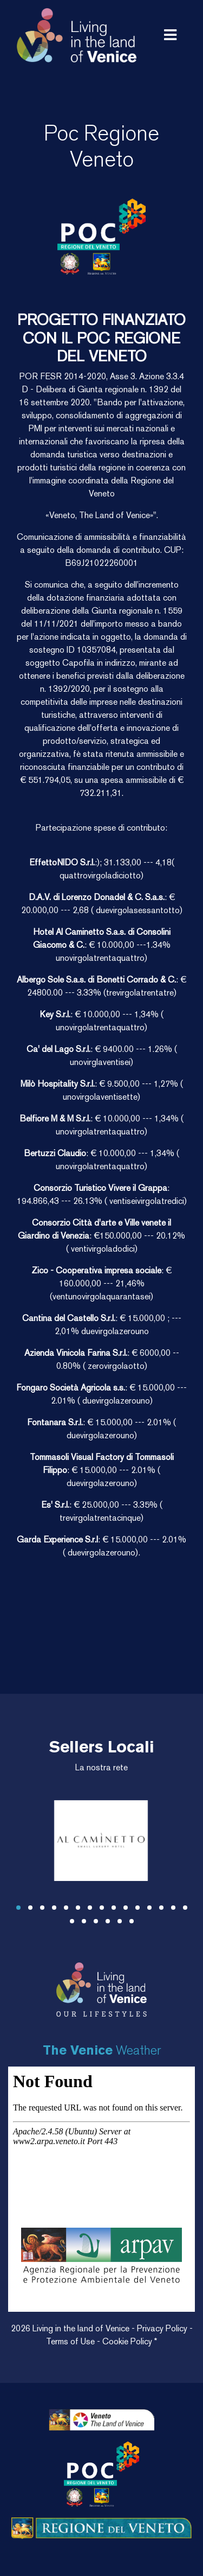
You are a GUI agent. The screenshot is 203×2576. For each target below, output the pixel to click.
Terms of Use (71, 2341)
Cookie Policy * (130, 2341)
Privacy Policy (163, 2328)
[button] (18, 1907)
